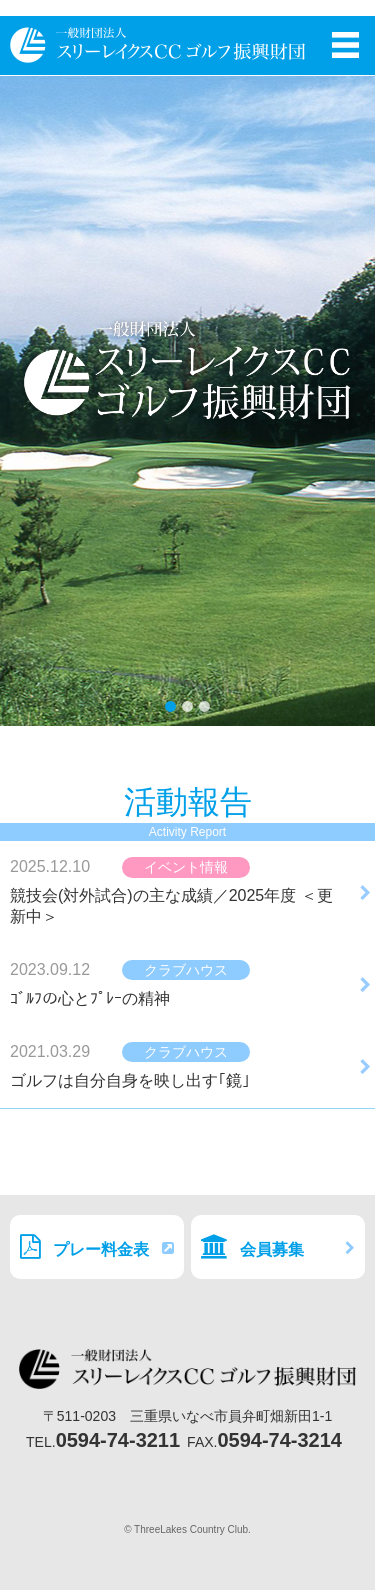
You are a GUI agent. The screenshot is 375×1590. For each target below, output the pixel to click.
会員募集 (278, 1247)
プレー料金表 (97, 1247)
